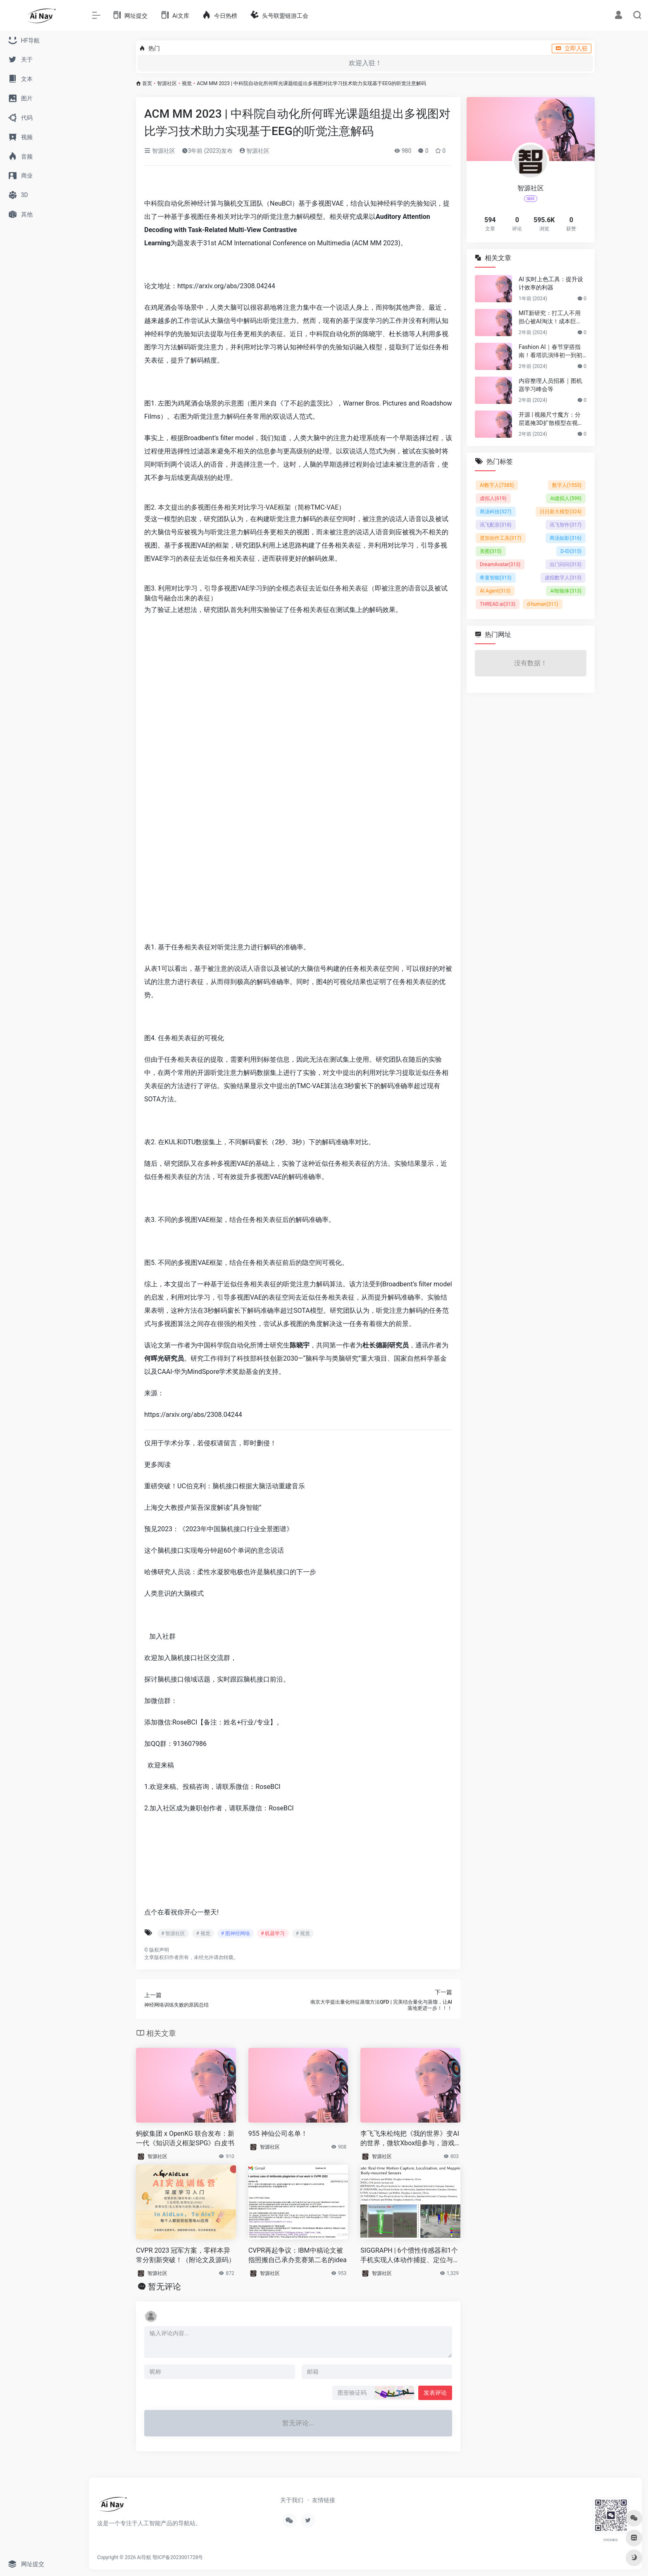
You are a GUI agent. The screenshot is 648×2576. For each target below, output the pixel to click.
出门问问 (565, 564)
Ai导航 (144, 2557)
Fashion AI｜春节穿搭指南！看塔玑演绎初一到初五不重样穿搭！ (550, 351)
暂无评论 (164, 2286)
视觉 (187, 83)
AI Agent (495, 591)
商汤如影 (565, 538)
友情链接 (323, 2500)
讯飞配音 (496, 525)
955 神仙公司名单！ (277, 2133)
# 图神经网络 (235, 1933)
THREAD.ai (497, 604)
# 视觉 (203, 1933)
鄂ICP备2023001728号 (177, 2557)
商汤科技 (496, 512)
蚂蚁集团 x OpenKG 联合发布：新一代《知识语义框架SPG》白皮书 (185, 2138)
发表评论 (435, 2392)
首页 (147, 83)
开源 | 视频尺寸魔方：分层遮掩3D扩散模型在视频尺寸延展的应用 (551, 419)
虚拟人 (493, 498)
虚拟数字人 (563, 578)
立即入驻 (571, 48)
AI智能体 (565, 591)
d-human (542, 604)
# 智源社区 (173, 1933)
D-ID (570, 551)
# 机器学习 (273, 1933)
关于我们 (291, 2500)
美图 (491, 551)
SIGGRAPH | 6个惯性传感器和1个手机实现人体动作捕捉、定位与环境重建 (410, 2255)
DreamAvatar (500, 564)
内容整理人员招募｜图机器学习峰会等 (550, 384)
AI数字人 (497, 485)
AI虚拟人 (565, 498)
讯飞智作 (565, 525)
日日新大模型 (560, 512)
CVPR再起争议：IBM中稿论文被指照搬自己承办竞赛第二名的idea (297, 2255)
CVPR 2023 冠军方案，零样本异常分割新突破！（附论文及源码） (185, 2255)
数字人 (566, 485)
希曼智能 (496, 578)
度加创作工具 (501, 538)
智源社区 (167, 83)
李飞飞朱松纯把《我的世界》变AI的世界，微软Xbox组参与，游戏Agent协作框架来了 (409, 2139)
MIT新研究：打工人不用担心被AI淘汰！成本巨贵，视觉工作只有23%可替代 (550, 317)
